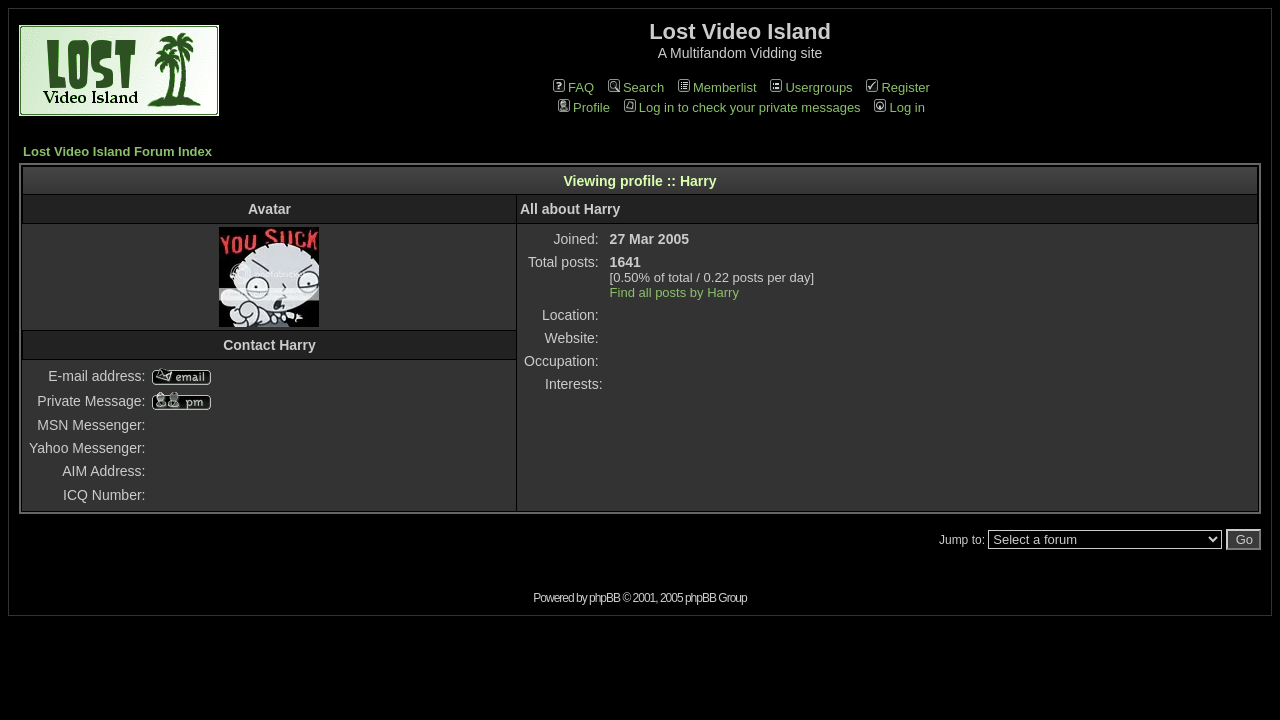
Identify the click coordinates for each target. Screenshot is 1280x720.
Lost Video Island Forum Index (117, 151)
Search (636, 87)
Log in (899, 107)
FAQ (573, 87)
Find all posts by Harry (674, 292)
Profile (584, 107)
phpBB (604, 598)
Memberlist (717, 87)
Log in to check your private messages (742, 107)
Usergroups (811, 87)
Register (897, 87)
